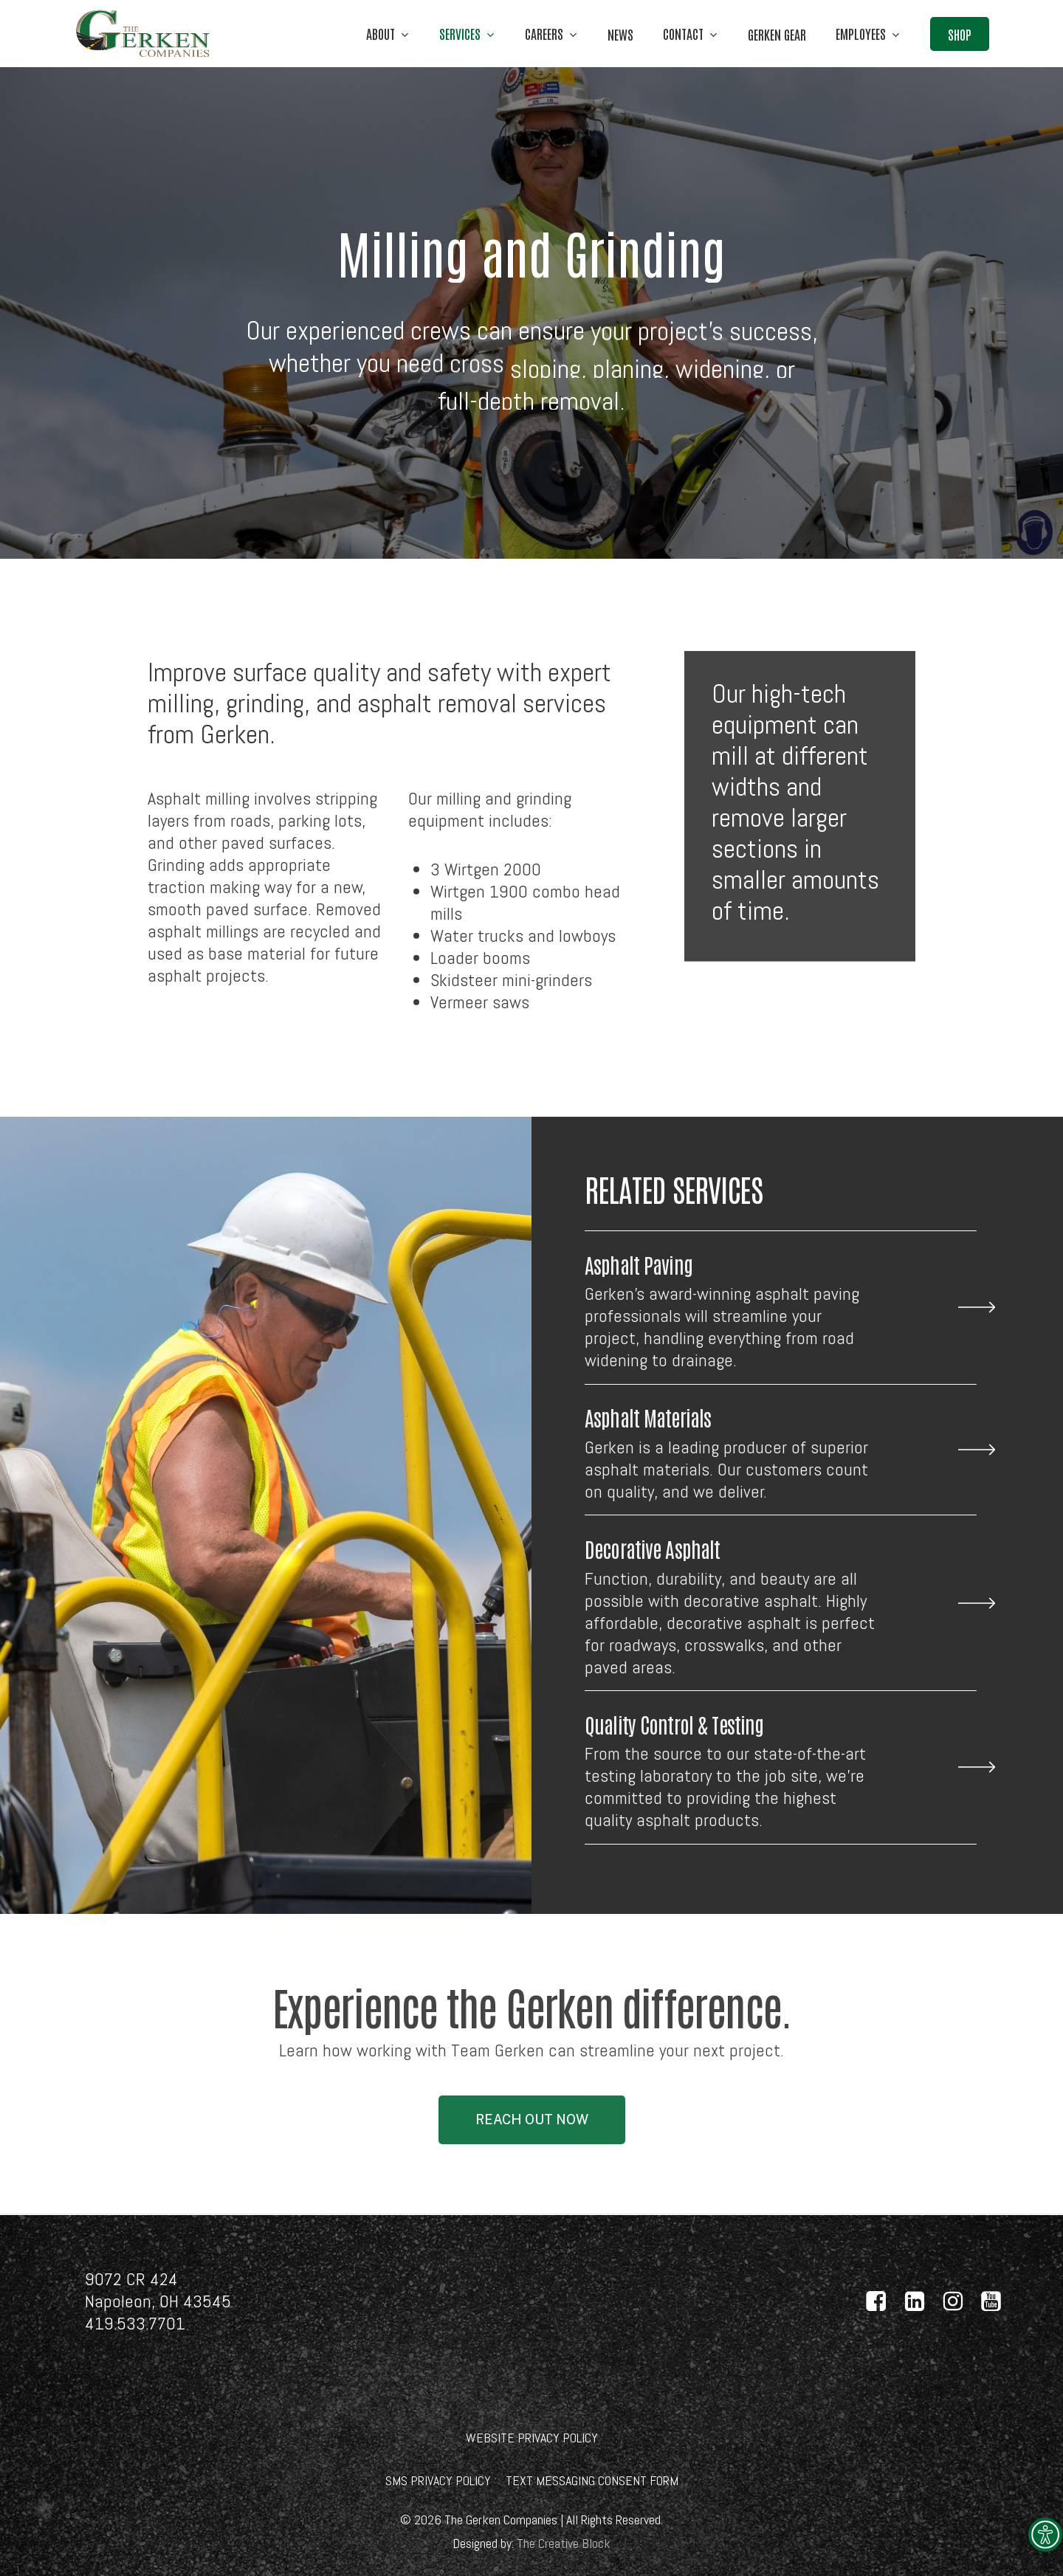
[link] (1045, 2534)
